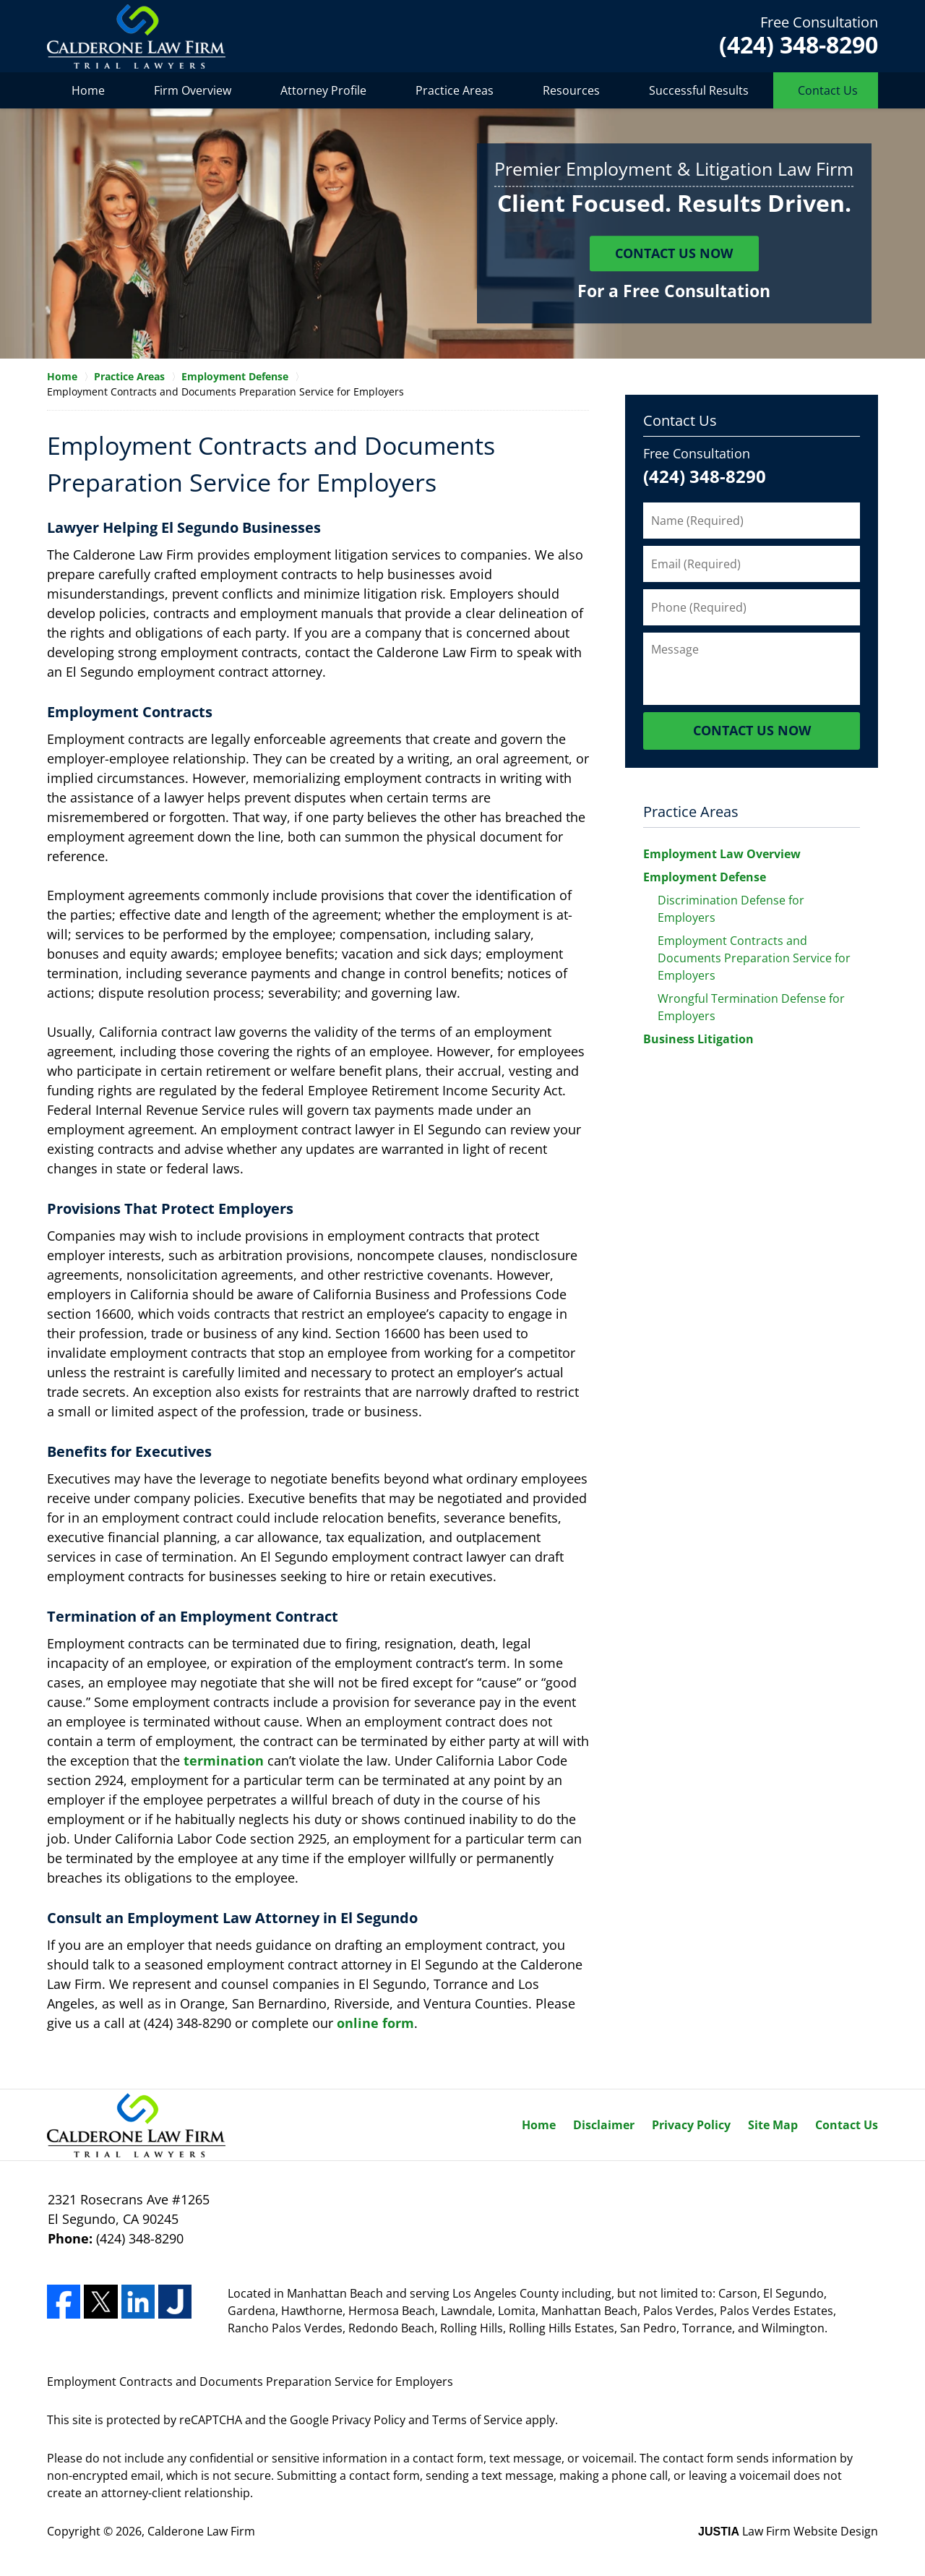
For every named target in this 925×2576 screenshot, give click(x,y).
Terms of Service (477, 2420)
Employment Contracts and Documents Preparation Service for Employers (754, 958)
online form (375, 2023)
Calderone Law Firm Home (136, 36)
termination (224, 1760)
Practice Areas (455, 90)
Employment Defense (704, 877)
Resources (571, 90)
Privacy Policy (691, 2125)
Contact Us (828, 90)
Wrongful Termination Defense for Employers (751, 1007)
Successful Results (699, 90)
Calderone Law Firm (201, 2531)
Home (88, 90)
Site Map (773, 2125)
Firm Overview (192, 90)
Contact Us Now (674, 253)
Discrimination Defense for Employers (731, 908)
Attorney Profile (323, 90)
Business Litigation (698, 1039)
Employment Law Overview (722, 854)
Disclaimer (603, 2125)
